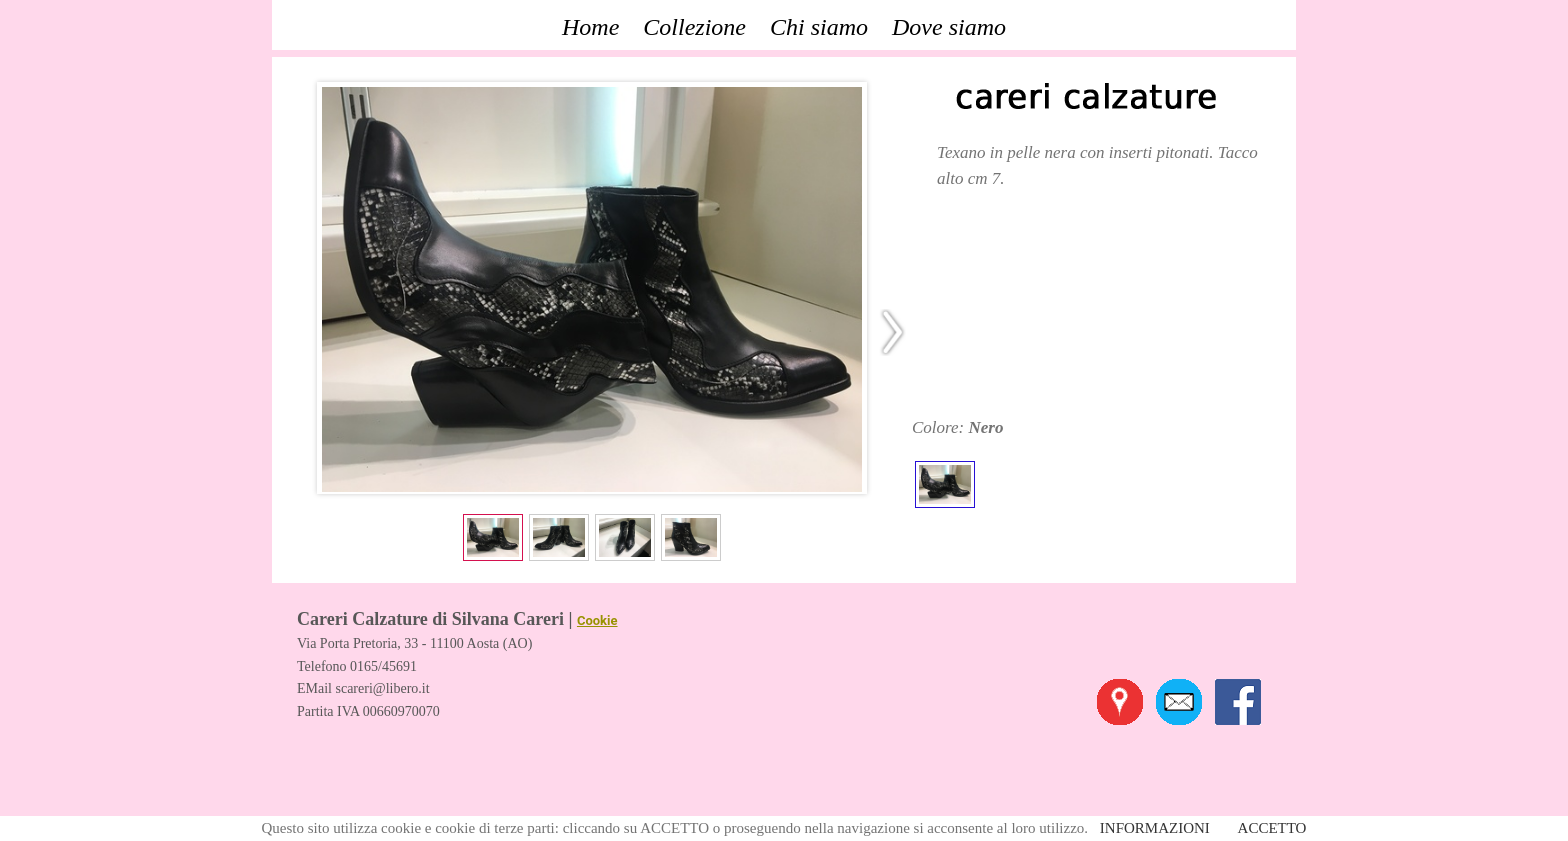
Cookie (597, 620)
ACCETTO (1272, 828)
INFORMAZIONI (1155, 828)
